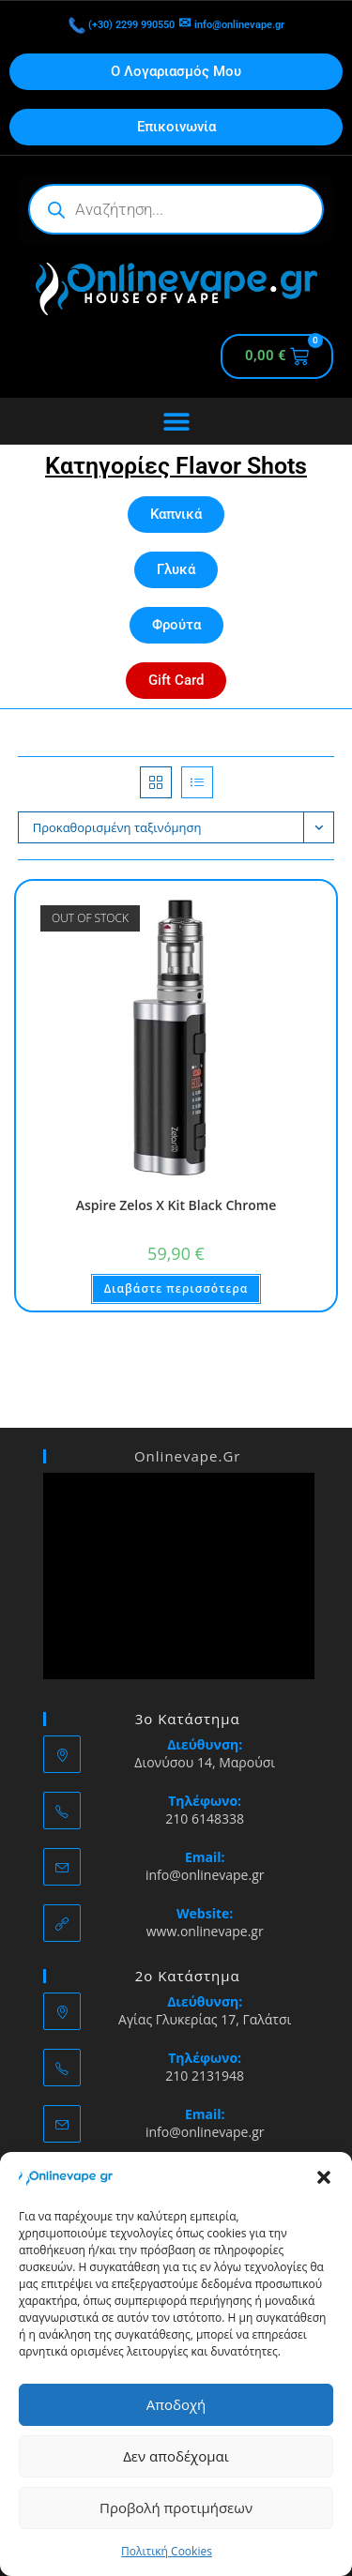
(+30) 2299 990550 (100, 23)
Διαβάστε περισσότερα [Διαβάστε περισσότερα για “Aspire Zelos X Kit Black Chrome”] (176, 1288)
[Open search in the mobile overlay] (176, 209)
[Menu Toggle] (176, 421)
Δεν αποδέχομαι (176, 2456)
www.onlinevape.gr (205, 1931)
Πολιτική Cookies (166, 2551)
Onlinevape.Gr (187, 1456)
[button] (323, 2177)
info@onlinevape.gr (260, 23)
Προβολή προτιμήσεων (176, 2507)
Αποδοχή (176, 2404)
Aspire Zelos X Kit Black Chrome (176, 1205)
